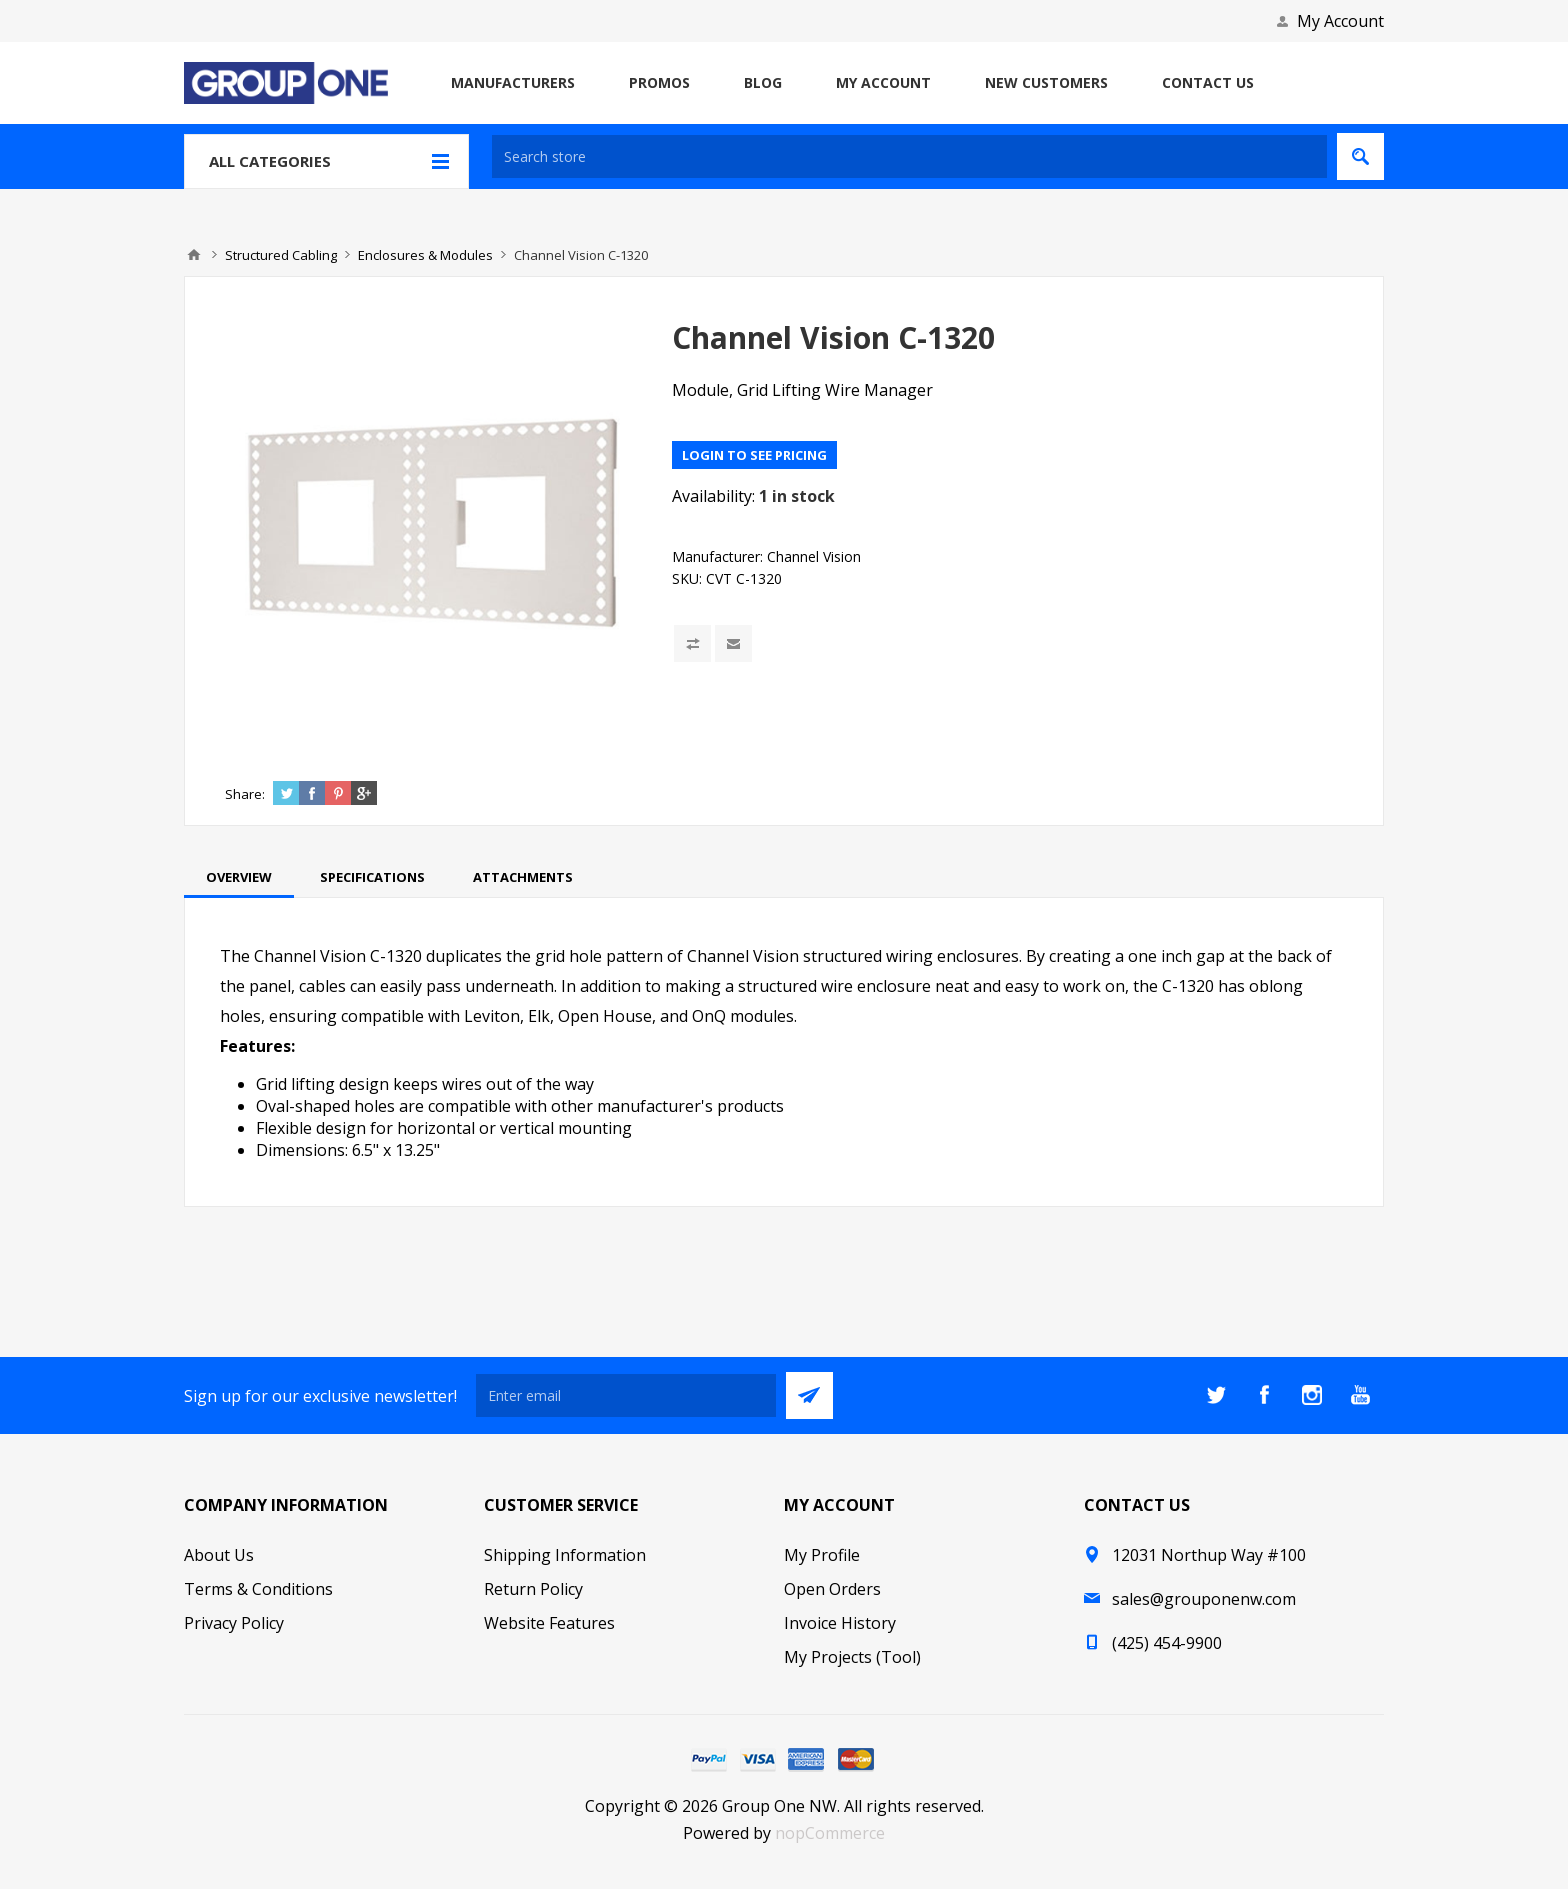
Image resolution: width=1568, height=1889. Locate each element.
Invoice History (840, 1623)
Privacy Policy (234, 1623)
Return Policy (533, 1589)
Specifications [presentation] (372, 877)
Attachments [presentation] (523, 877)
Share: (245, 794)
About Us (219, 1555)
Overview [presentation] (239, 877)
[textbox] (909, 156)
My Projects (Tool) (852, 1657)
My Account (1340, 21)
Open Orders (832, 1589)
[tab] (239, 877)
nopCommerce (830, 1833)
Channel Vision (814, 556)
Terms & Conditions (258, 1589)
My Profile (822, 1555)
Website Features (549, 1623)
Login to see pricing (754, 455)
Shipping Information (565, 1555)
